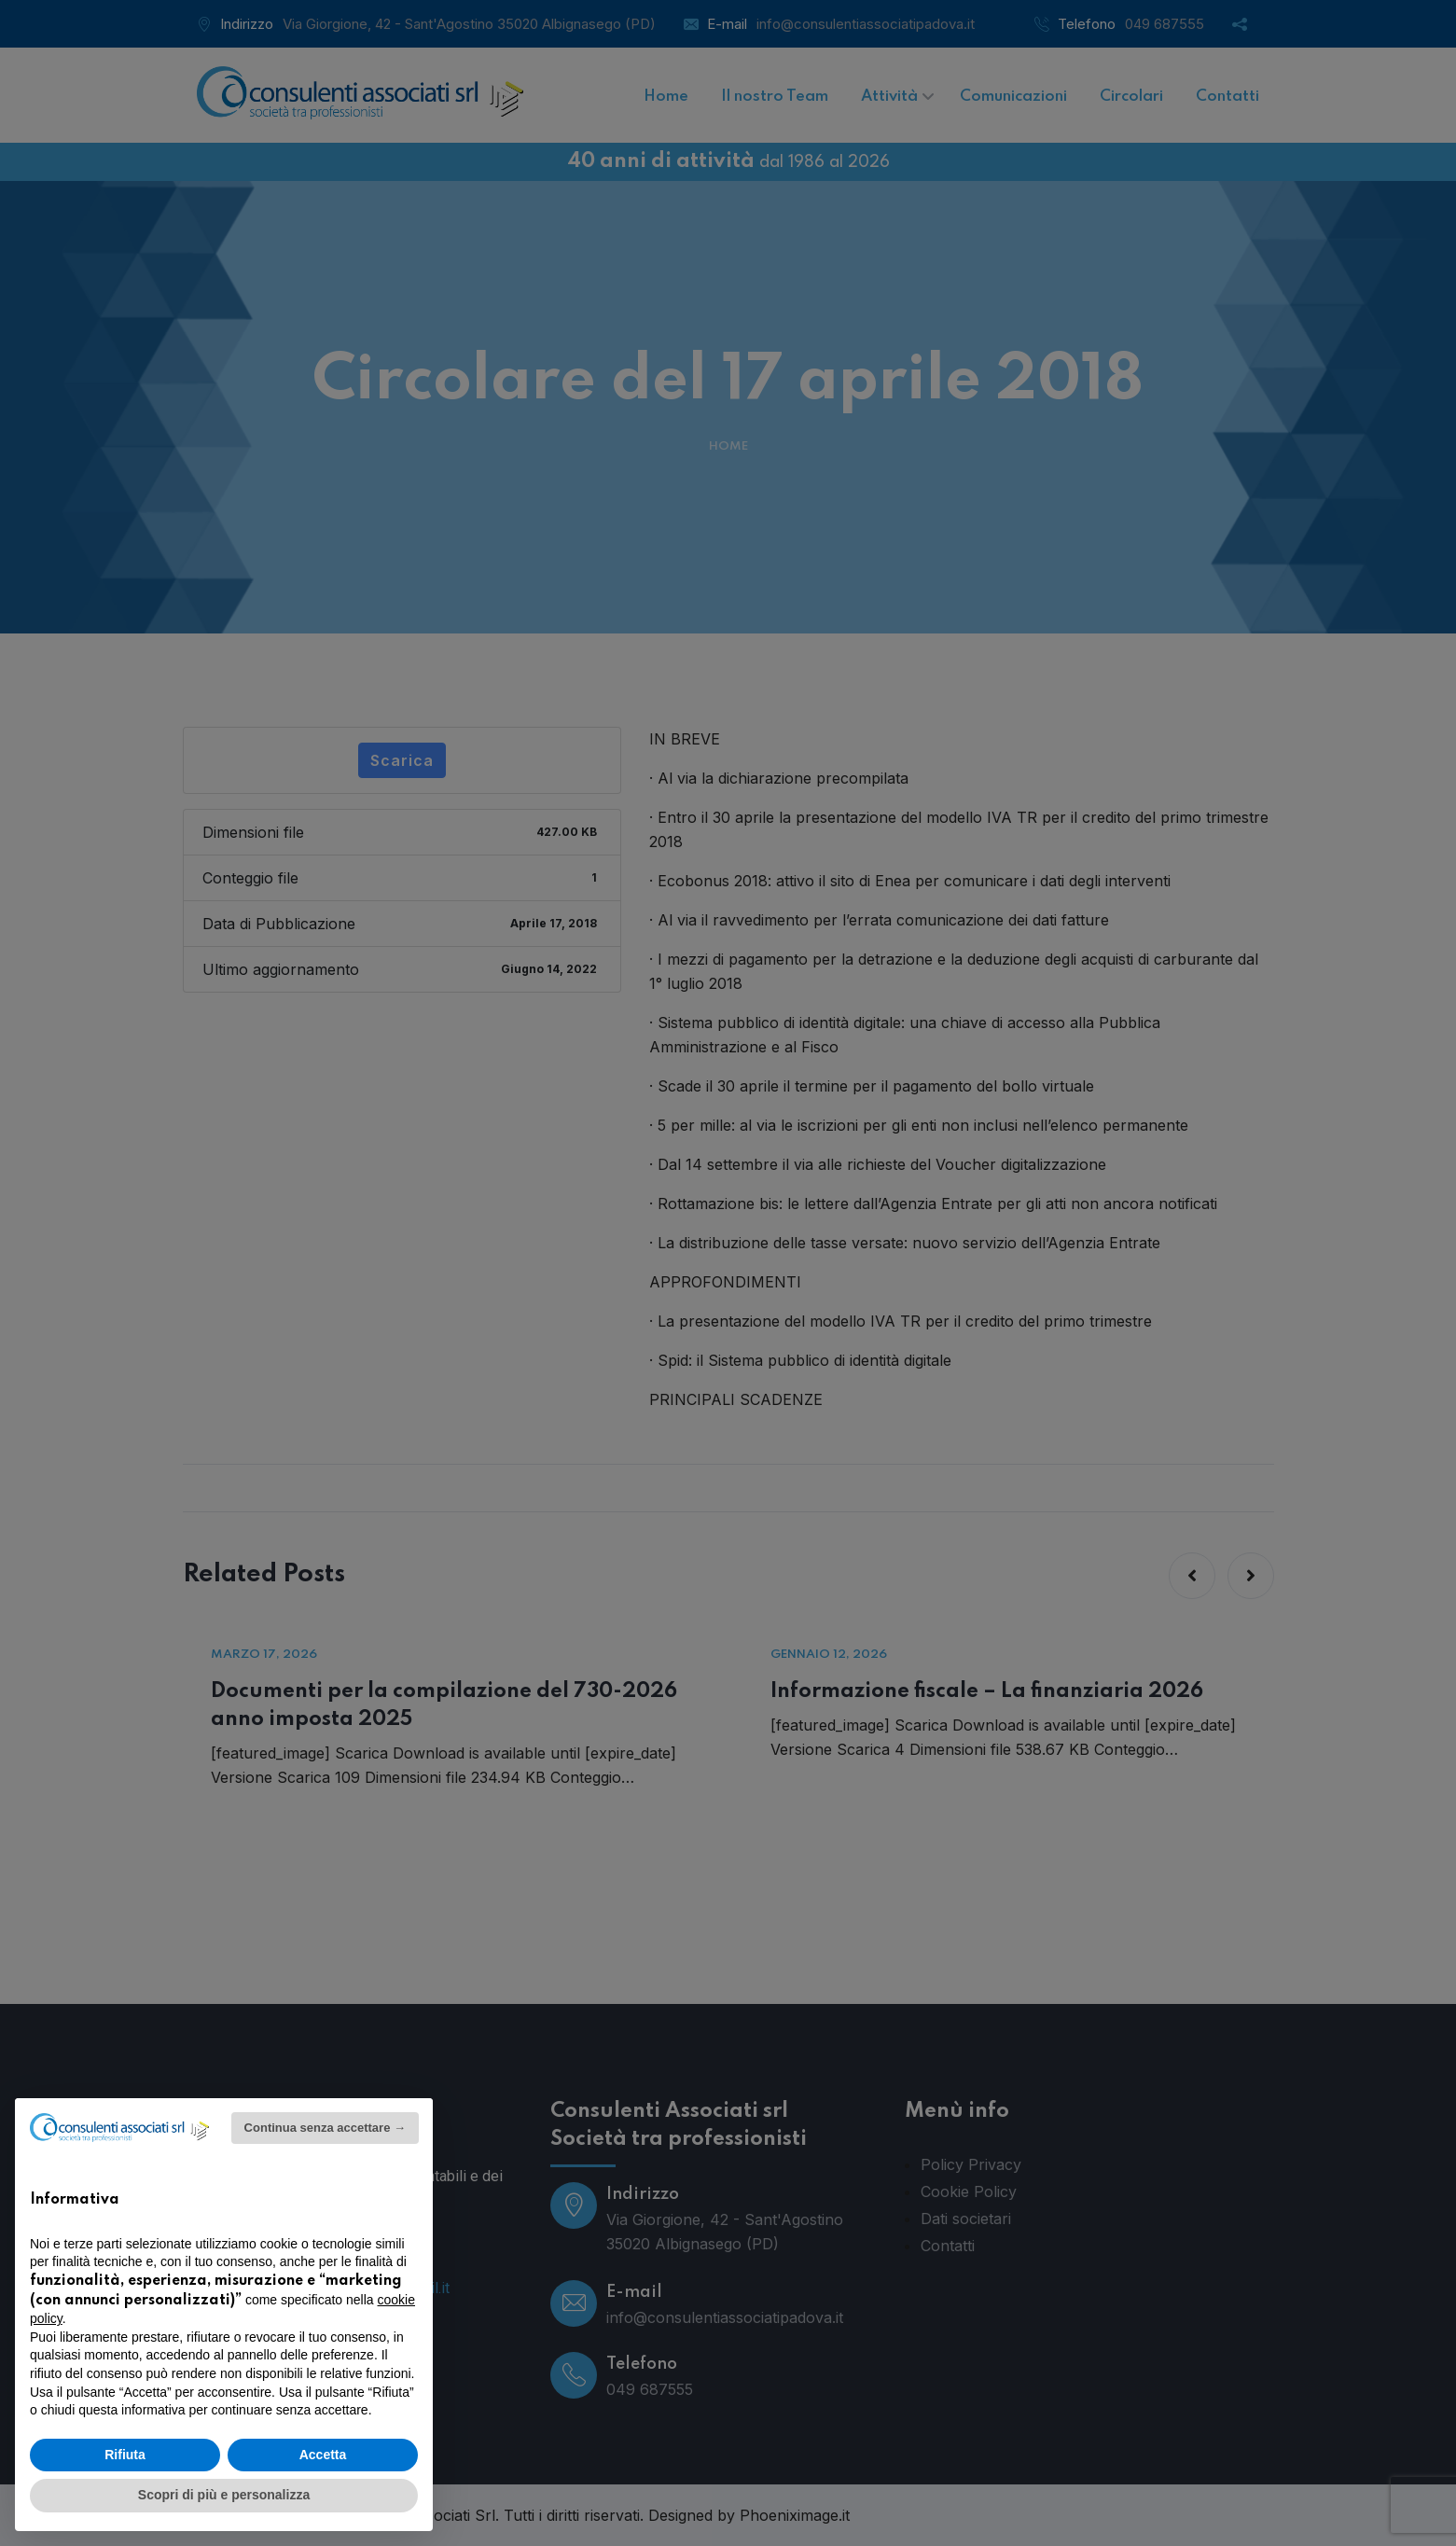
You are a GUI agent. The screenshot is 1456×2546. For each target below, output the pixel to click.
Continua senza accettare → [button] (325, 2128)
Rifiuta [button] (125, 2454)
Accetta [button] (323, 2454)
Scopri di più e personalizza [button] (224, 2494)
